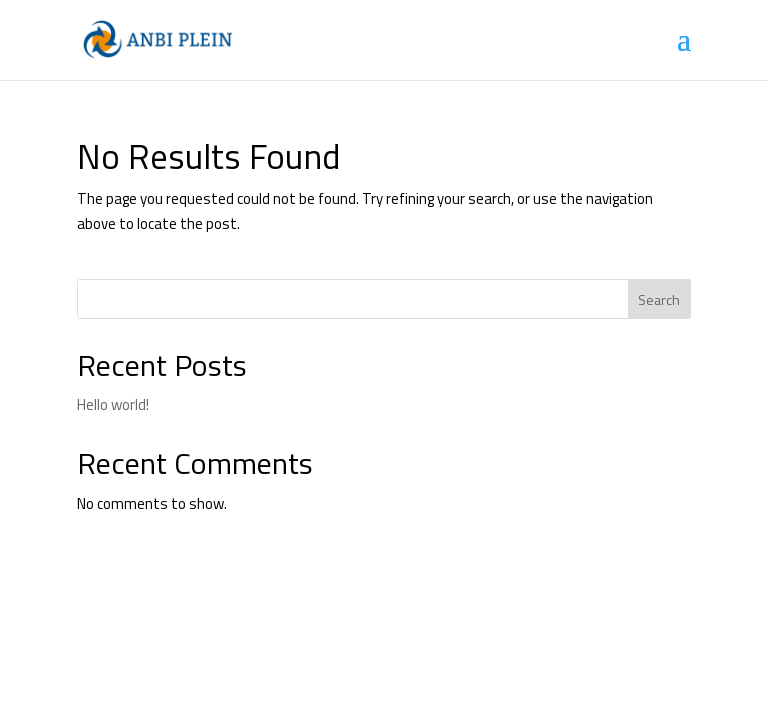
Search (659, 299)
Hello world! (113, 404)
